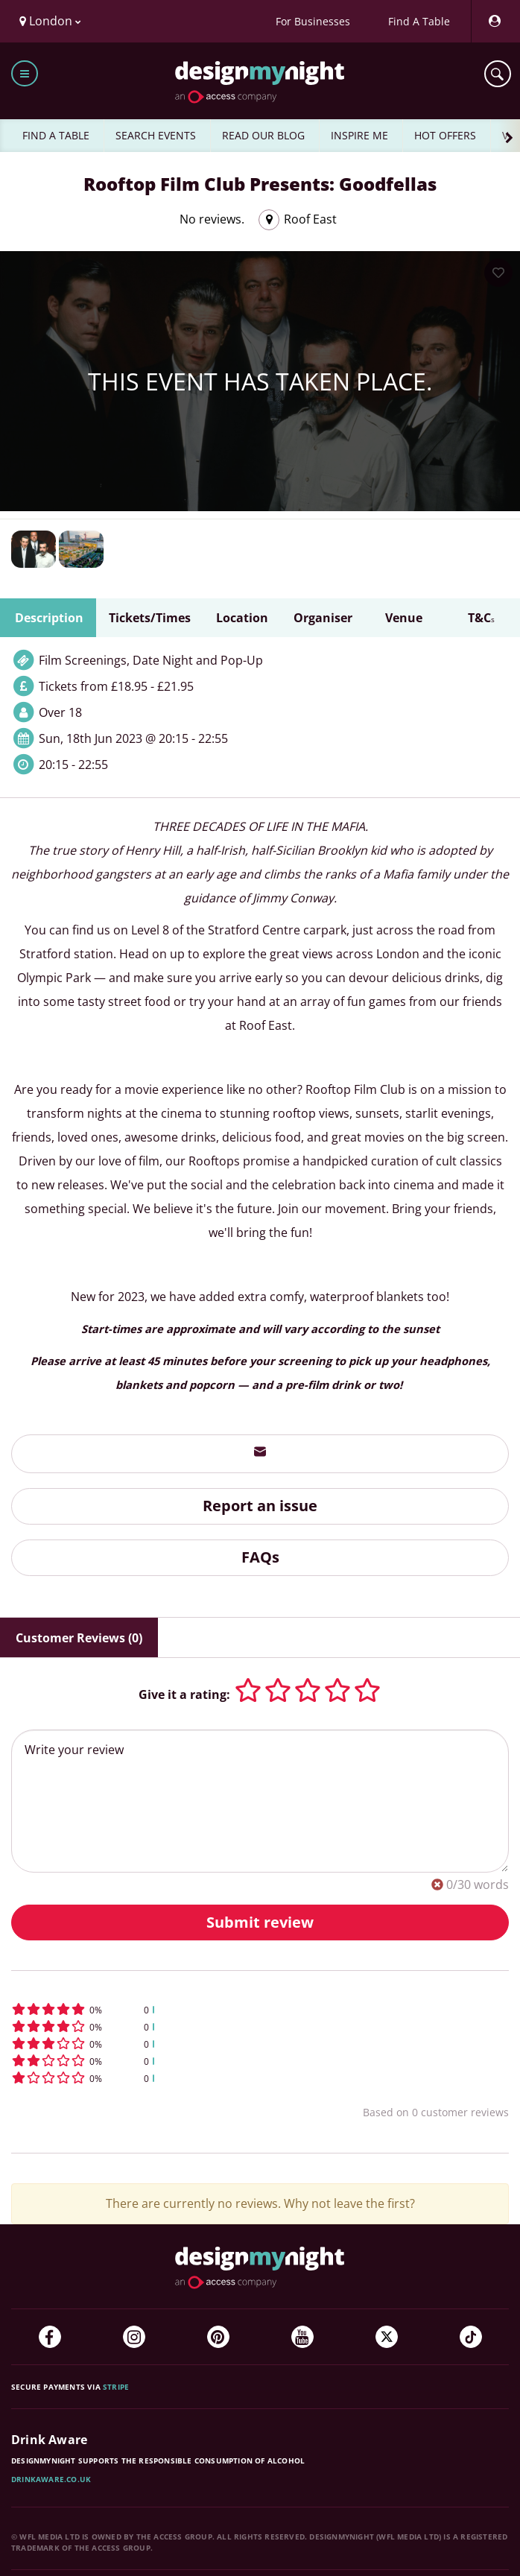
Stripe (116, 2387)
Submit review (260, 1922)
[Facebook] (50, 2337)
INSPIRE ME (359, 135)
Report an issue (260, 1506)
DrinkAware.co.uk (51, 2479)
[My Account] (494, 21)
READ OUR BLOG (263, 135)
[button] (260, 2009)
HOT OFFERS (445, 135)
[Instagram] (134, 2337)
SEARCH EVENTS (155, 135)
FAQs (260, 1557)
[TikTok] (471, 2337)
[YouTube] (302, 2337)
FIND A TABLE (55, 135)
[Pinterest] (218, 2337)
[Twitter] (386, 2337)
